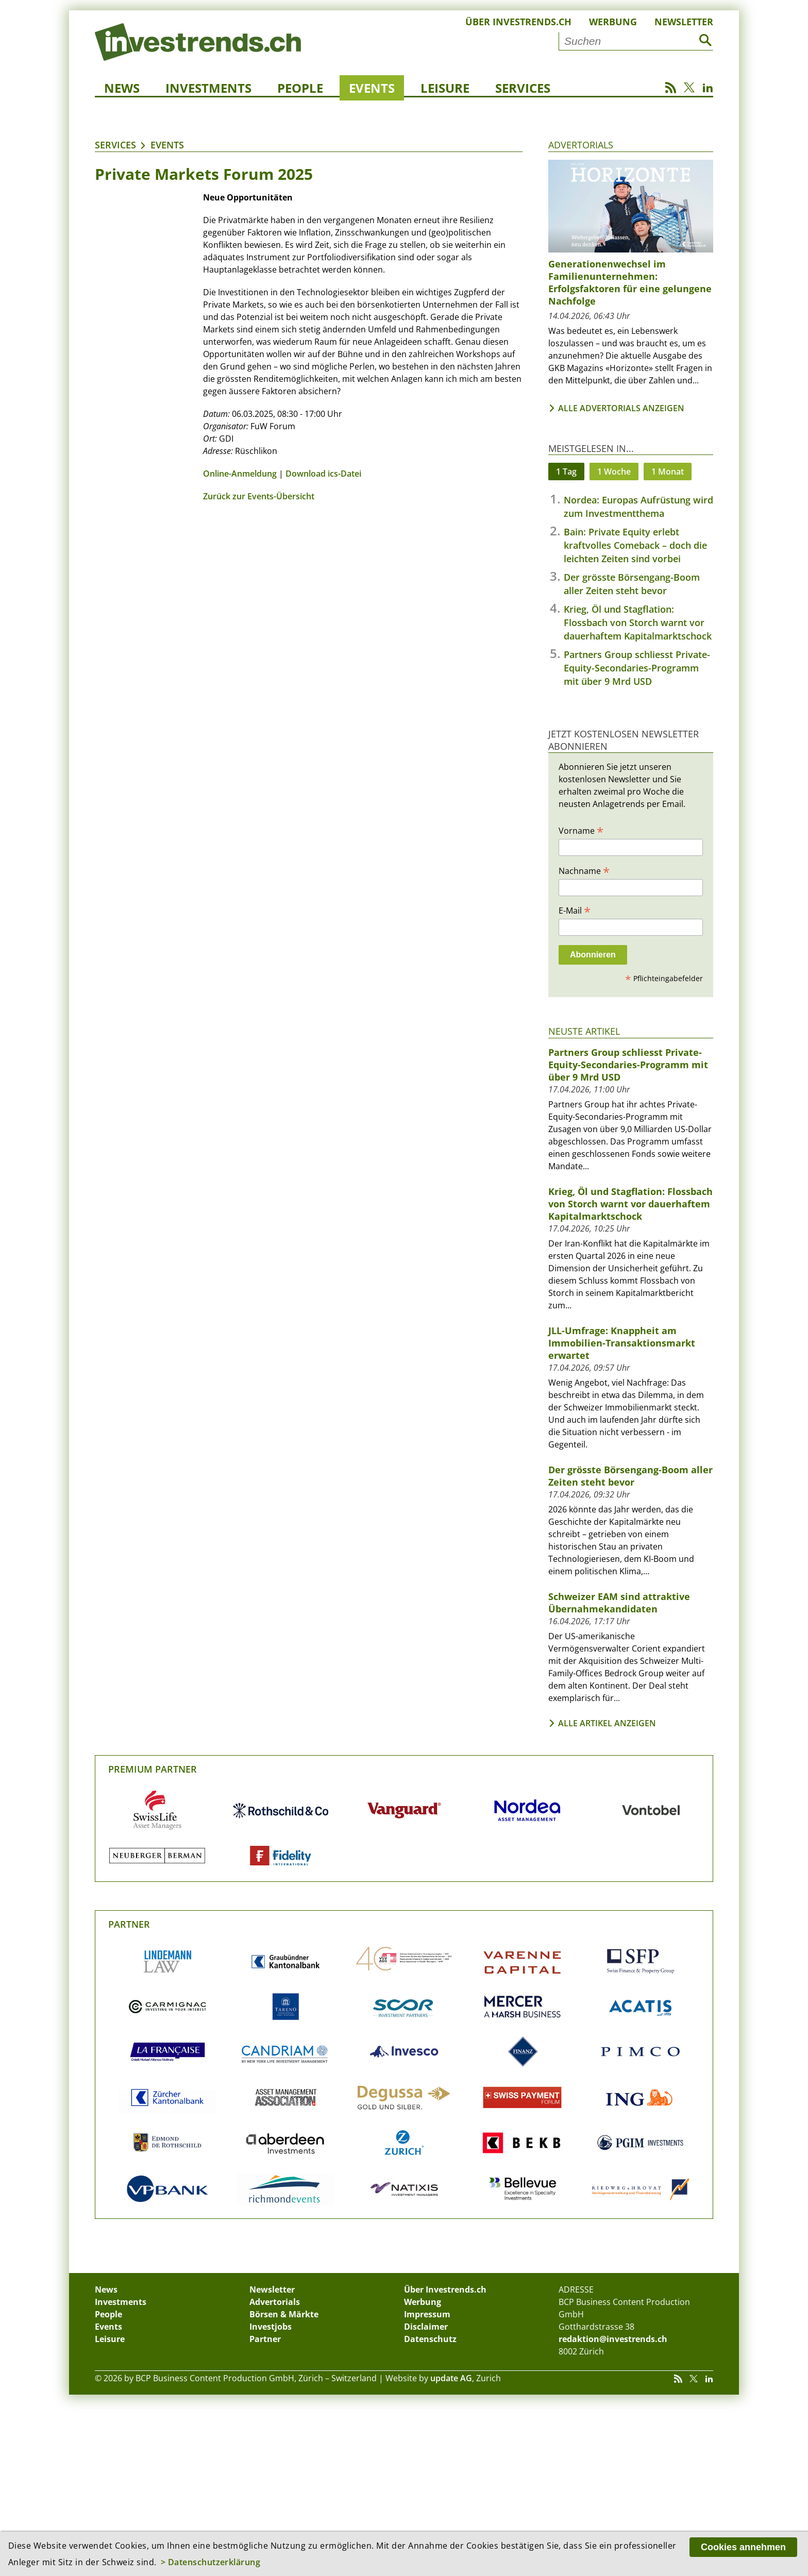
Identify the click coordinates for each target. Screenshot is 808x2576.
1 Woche (614, 471)
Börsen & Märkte (283, 2314)
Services (522, 87)
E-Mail (575, 910)
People (300, 87)
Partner (129, 1924)
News (122, 87)
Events (372, 87)
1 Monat (667, 471)
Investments (208, 87)
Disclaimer (426, 2326)
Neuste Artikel (584, 1031)
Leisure (444, 87)
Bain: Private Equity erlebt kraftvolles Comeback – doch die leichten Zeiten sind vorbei (635, 545)
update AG (451, 2378)
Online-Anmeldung (240, 473)
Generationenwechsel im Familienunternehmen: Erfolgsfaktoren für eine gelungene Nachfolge (630, 282)
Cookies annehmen (743, 2547)
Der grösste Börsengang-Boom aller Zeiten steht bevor (630, 1475)
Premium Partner (152, 1769)
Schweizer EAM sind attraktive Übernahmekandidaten (619, 1602)
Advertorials (580, 145)
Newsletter (683, 21)
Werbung (613, 21)
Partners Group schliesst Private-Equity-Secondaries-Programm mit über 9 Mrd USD (637, 667)
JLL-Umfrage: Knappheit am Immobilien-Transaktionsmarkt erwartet (621, 1342)
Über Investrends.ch (518, 21)
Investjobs (270, 2326)
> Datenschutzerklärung (211, 2562)
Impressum (427, 2314)
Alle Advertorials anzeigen (621, 408)
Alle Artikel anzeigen (607, 1723)
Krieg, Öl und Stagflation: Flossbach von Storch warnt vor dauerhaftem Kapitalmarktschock (638, 622)
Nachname (584, 870)
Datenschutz (430, 2339)
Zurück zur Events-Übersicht (258, 496)
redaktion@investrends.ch (613, 2339)
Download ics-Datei (323, 473)
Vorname (581, 830)
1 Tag (566, 471)
